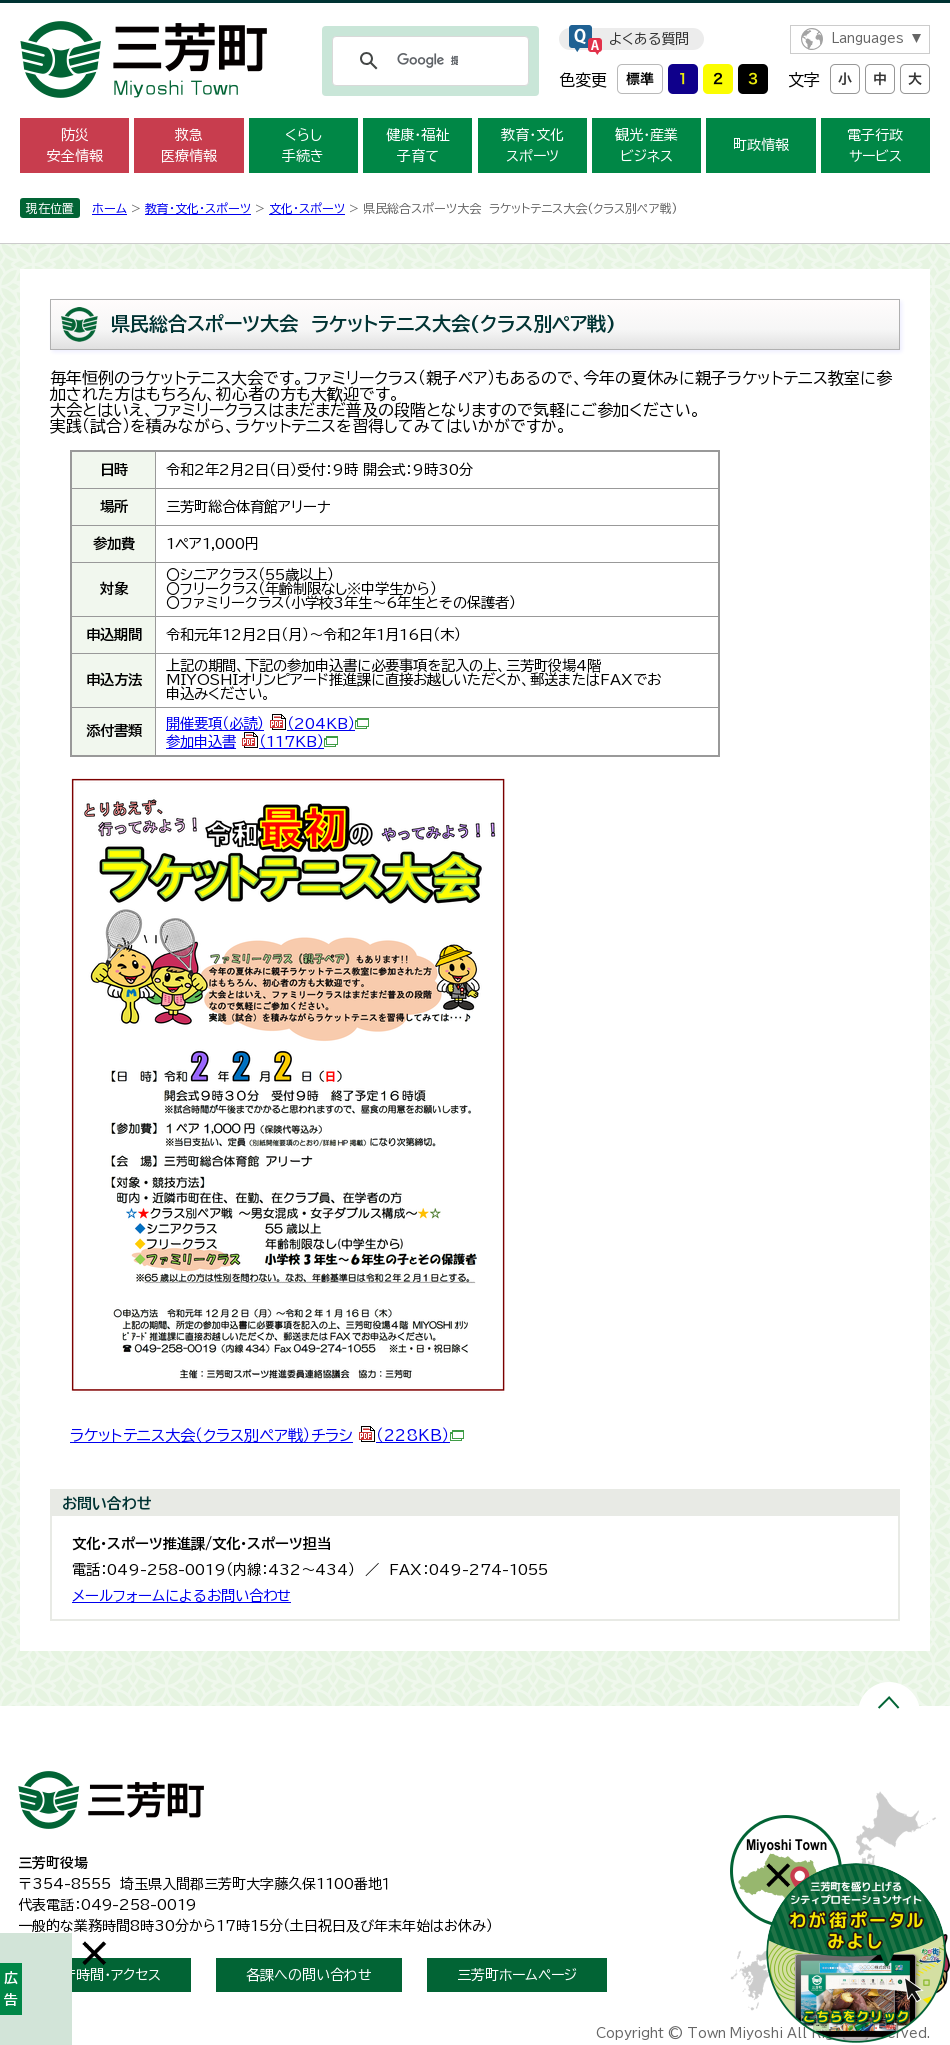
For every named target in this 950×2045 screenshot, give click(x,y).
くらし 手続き (303, 145)
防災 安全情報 (75, 145)
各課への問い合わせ (309, 1975)
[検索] (427, 61)
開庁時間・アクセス (104, 1975)
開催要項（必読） (267, 723)
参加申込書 (252, 741)
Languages (867, 38)
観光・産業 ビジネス (646, 145)
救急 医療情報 (189, 145)
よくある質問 (649, 39)
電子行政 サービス (875, 145)
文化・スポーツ (307, 208)
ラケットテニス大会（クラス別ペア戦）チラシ (267, 1435)
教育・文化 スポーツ (532, 145)
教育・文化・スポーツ (198, 208)
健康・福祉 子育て (417, 145)
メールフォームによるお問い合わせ (181, 1595)
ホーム (109, 208)
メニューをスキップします (475, 13)
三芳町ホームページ (517, 1975)
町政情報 (761, 145)
